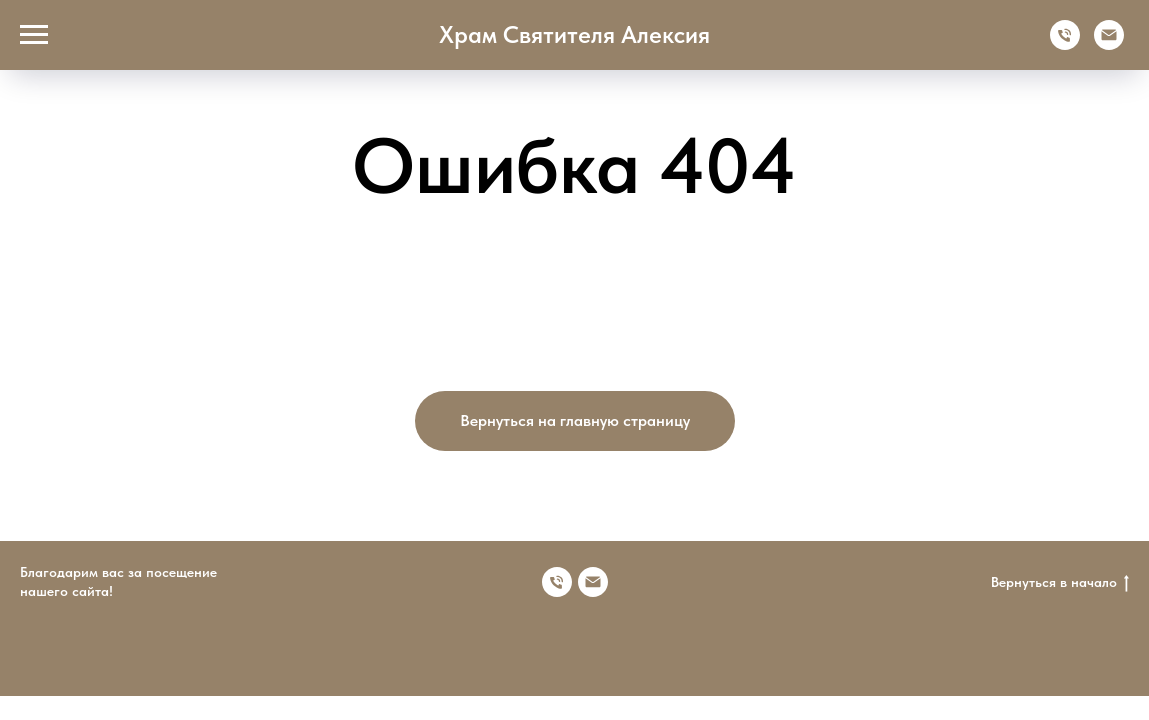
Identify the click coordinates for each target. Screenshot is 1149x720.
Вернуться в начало (1060, 583)
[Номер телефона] (557, 582)
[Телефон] (1065, 44)
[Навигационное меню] (34, 35)
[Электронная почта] (1109, 44)
